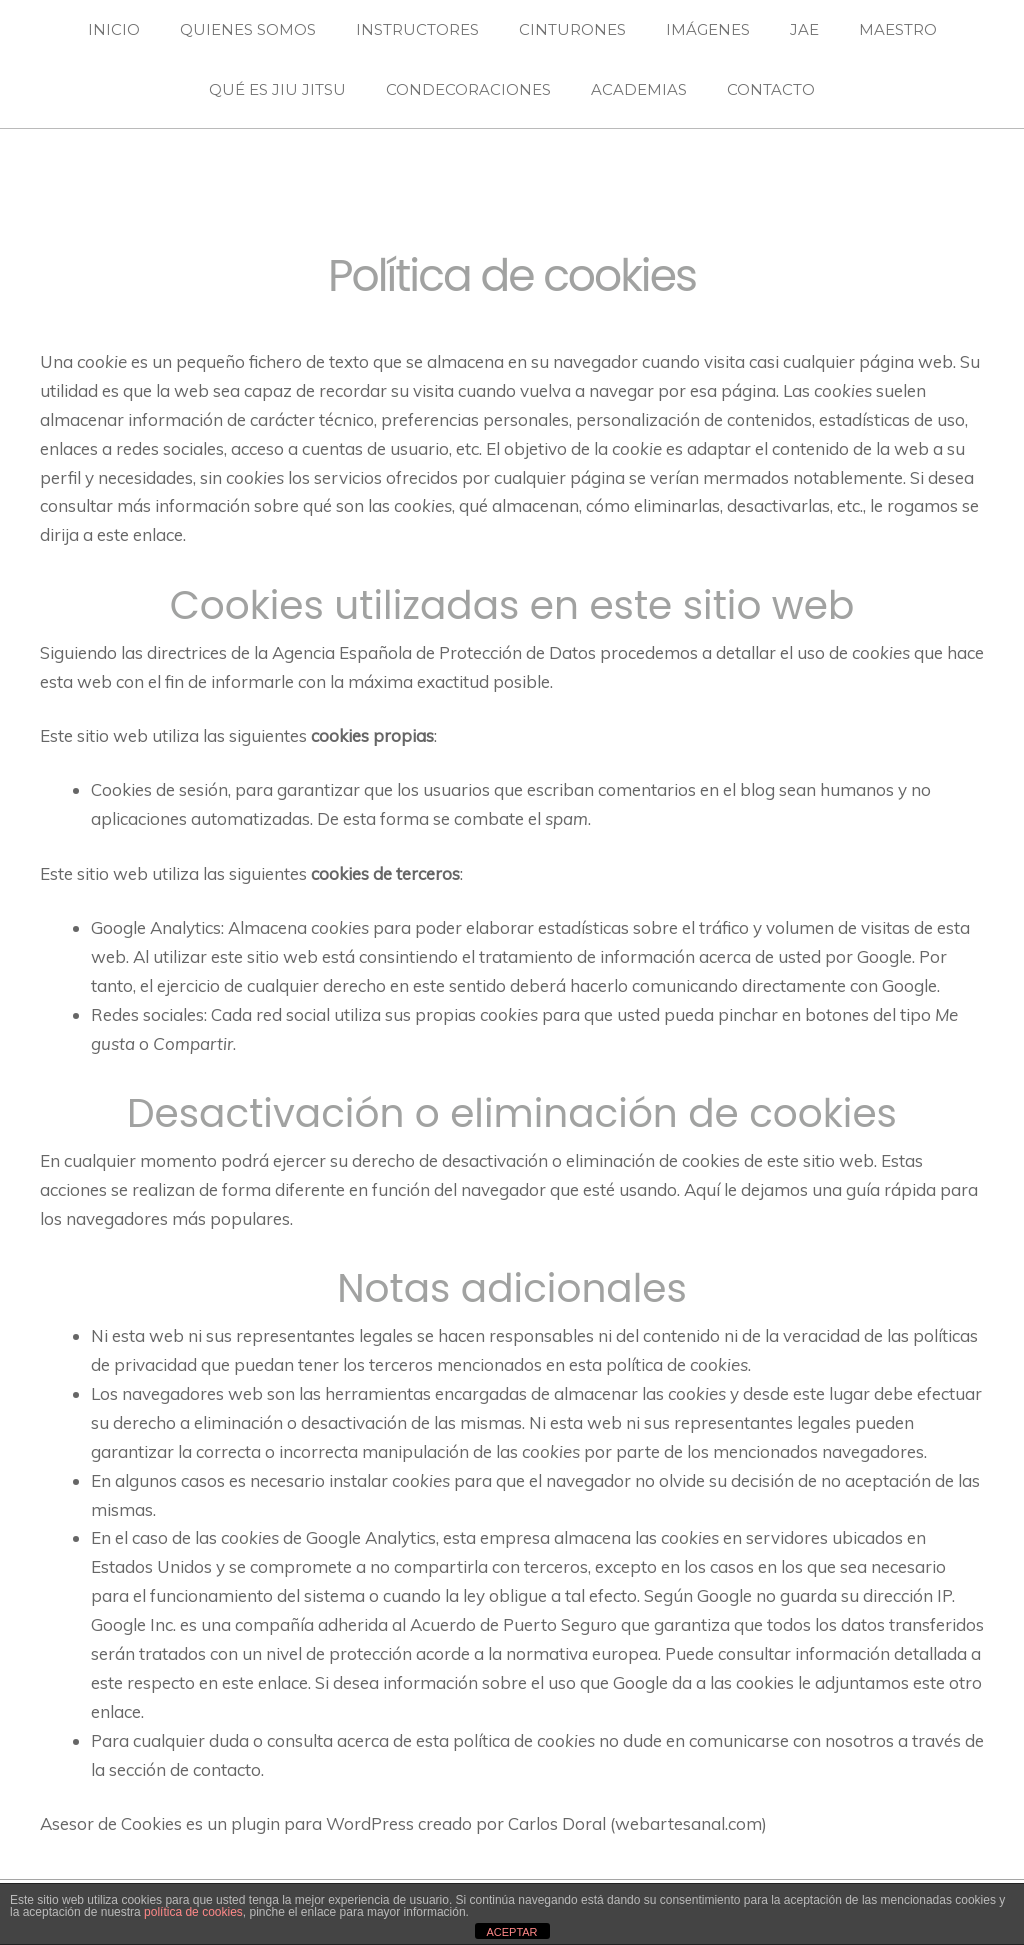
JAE (804, 29)
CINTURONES (572, 29)
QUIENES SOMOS (248, 29)
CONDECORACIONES (468, 89)
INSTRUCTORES (417, 29)
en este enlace (253, 1682)
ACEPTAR (511, 1932)
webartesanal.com (688, 1823)
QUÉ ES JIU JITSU (277, 89)
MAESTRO (898, 29)
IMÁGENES (708, 29)
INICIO (114, 29)
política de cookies (193, 1912)
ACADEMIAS (639, 89)
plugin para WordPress (322, 1823)
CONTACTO (771, 89)
